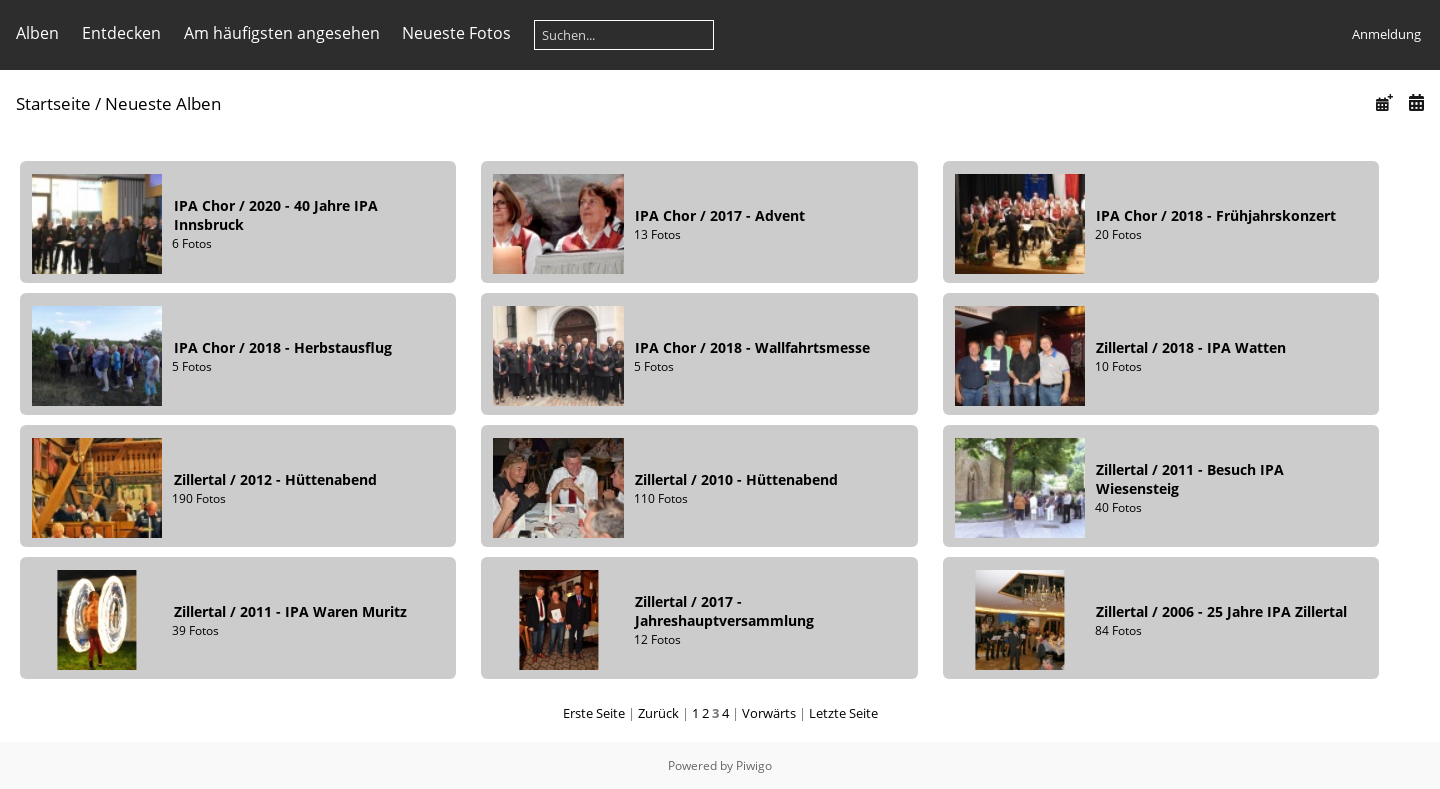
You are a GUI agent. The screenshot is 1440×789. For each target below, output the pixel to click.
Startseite (53, 103)
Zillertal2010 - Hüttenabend (736, 479)
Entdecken (121, 33)
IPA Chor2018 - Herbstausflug (283, 347)
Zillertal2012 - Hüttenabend (275, 479)
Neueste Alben (163, 103)
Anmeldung (1386, 34)
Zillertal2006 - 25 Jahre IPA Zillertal (1221, 611)
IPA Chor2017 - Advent (720, 215)
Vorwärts (769, 713)
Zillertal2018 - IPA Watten (1191, 347)
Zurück (658, 713)
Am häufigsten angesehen (282, 33)
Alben (37, 33)
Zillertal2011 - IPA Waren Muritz (290, 611)
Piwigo (754, 765)
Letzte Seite (843, 713)
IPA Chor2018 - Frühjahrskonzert (1216, 215)
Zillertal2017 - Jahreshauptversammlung (724, 611)
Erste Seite (594, 713)
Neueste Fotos (456, 33)
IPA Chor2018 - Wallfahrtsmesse (752, 347)
